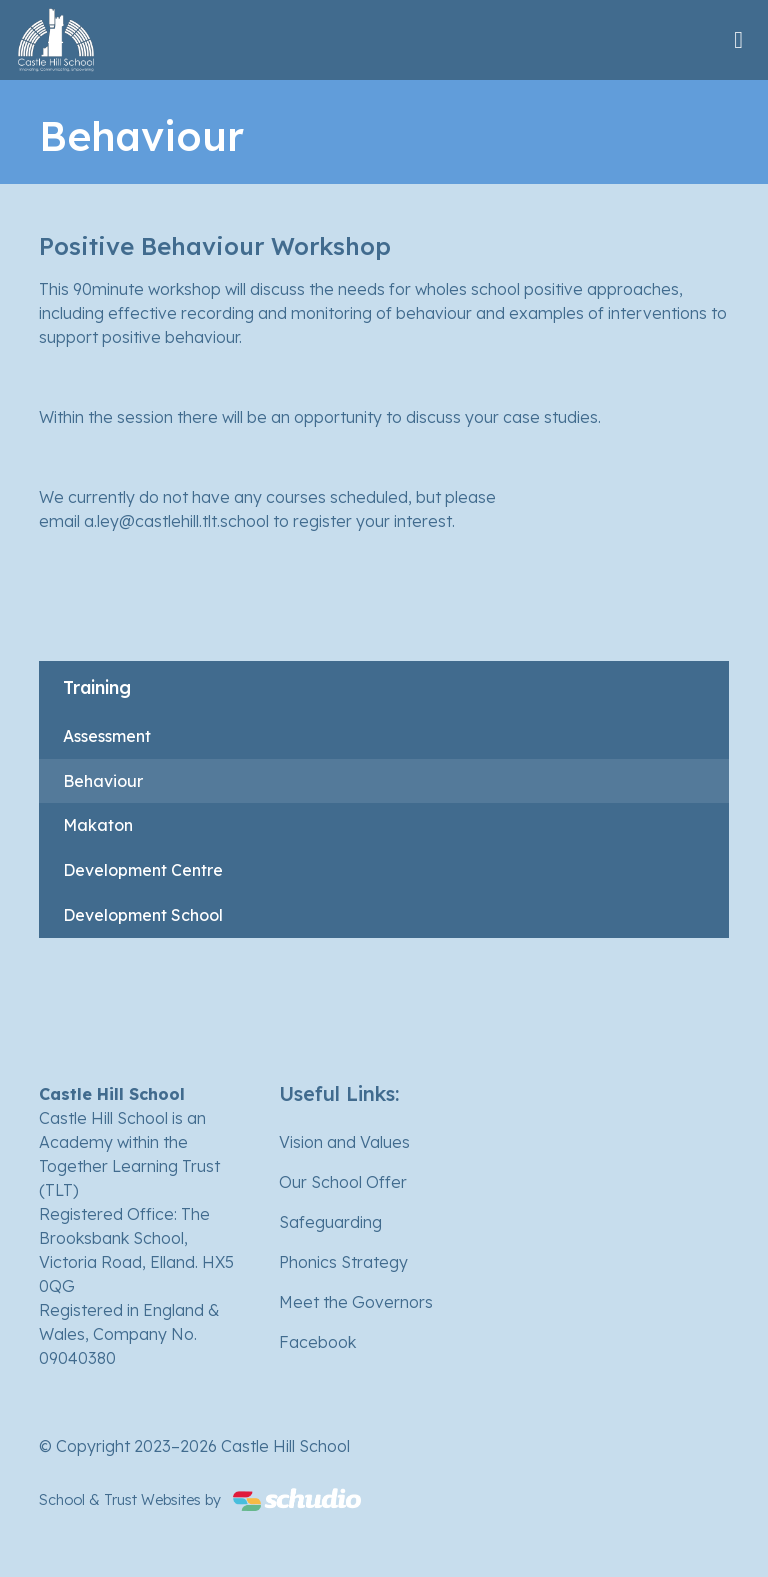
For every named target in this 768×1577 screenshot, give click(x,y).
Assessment (107, 736)
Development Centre (143, 870)
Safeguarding (330, 1222)
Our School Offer (343, 1182)
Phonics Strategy (343, 1262)
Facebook (317, 1342)
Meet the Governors (356, 1302)
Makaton (98, 825)
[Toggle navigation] (738, 39)
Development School (143, 915)
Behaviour (103, 781)
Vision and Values (344, 1142)
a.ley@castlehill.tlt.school (176, 521)
